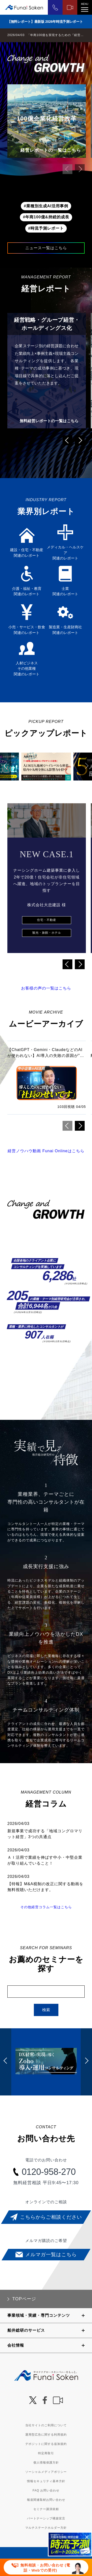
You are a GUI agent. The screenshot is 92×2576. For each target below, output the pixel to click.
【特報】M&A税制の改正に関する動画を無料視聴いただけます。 (45, 1887)
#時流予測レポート (46, 228)
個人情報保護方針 (46, 2462)
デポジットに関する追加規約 (46, 2444)
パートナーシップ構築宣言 (46, 2518)
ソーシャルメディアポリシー (46, 2472)
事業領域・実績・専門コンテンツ (38, 2315)
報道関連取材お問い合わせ (46, 2500)
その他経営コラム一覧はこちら (46, 1907)
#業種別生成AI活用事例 (46, 206)
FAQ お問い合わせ (46, 2490)
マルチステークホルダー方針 (46, 2527)
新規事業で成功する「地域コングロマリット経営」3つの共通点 (44, 1834)
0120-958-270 (49, 2171)
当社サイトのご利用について (46, 2425)
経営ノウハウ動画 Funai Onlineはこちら (46, 1151)
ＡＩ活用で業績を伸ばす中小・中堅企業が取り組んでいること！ (44, 1860)
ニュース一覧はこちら (46, 248)
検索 (46, 2010)
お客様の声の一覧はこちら (46, 988)
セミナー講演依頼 (46, 2509)
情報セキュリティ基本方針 (46, 2481)
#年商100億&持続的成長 (46, 217)
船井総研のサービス (26, 2330)
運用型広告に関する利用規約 (46, 2434)
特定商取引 (46, 2453)
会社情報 (15, 2345)
